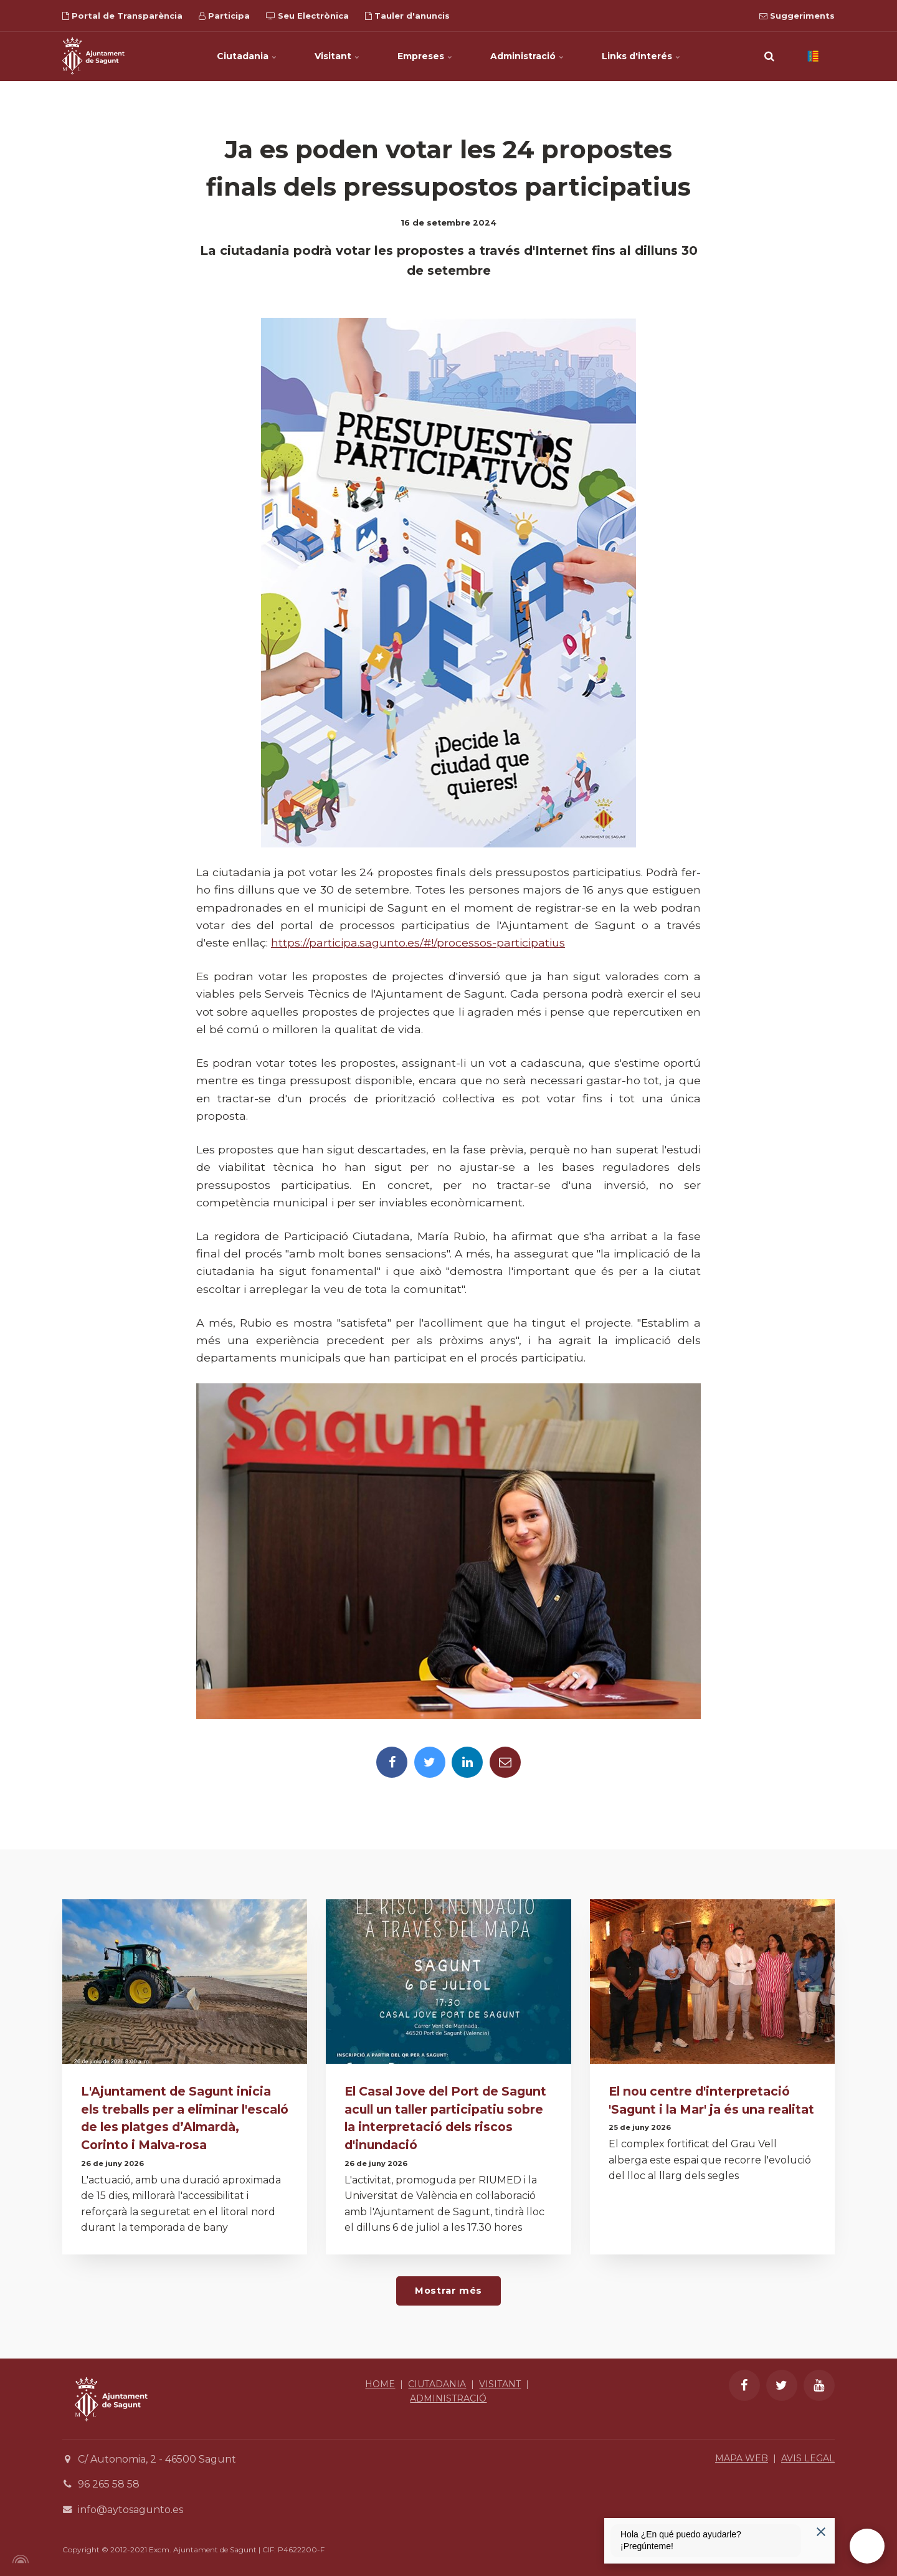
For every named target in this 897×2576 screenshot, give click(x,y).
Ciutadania (247, 56)
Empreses (425, 56)
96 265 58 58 (109, 2484)
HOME (380, 2384)
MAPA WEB (741, 2458)
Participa (224, 16)
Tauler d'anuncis (407, 16)
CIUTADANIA (437, 2384)
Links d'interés (641, 56)
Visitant (337, 56)
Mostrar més (448, 2290)
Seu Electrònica (307, 16)
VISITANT (500, 2384)
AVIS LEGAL (808, 2458)
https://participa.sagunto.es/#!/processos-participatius (418, 942)
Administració (527, 56)
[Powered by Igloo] (18, 2559)
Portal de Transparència (122, 16)
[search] (769, 56)
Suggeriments (797, 16)
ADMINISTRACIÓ (448, 2398)
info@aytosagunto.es (130, 2510)
